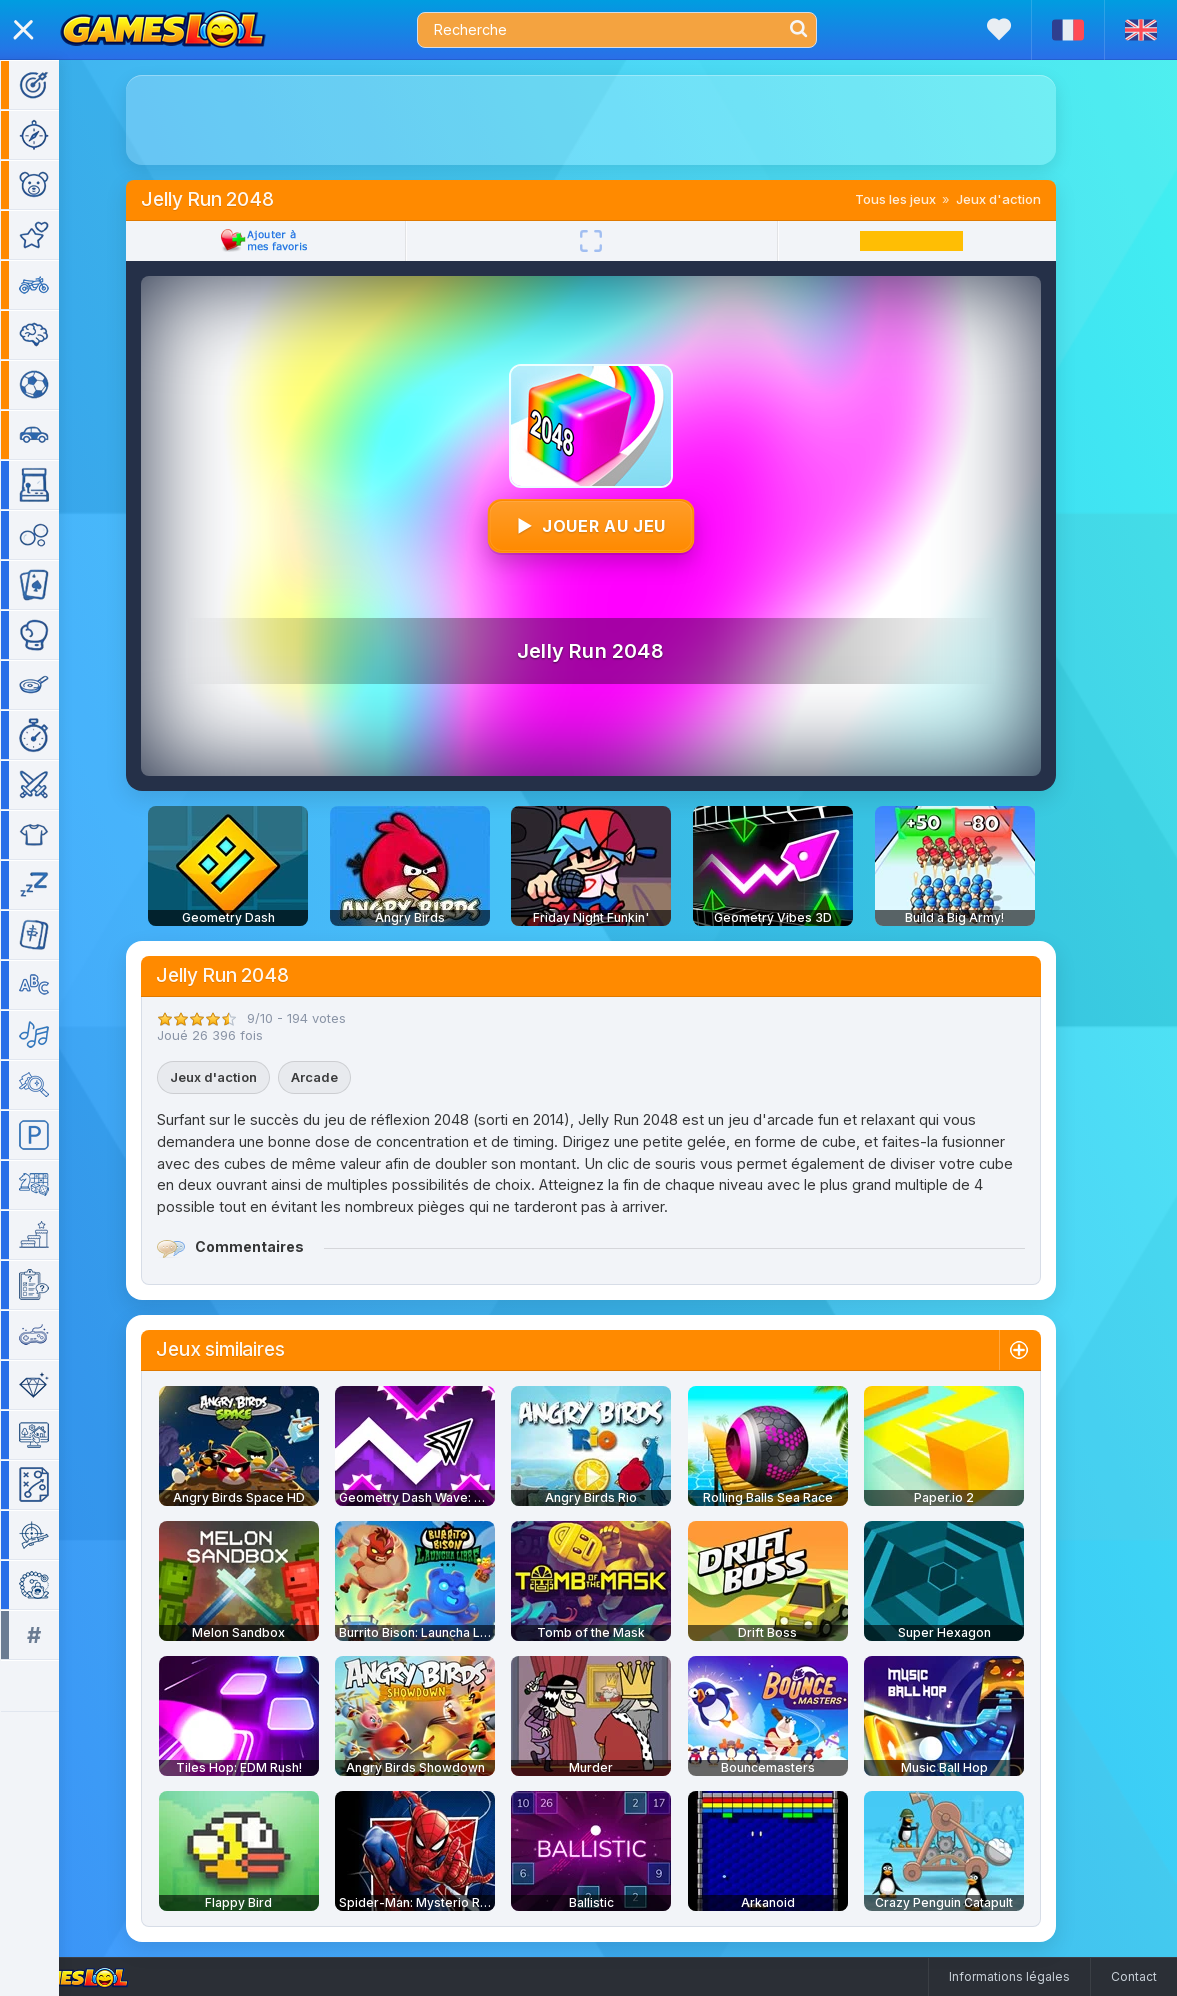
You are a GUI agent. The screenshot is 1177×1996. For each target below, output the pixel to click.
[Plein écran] (618, 241)
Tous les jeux (922, 199)
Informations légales (1009, 1976)
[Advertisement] (618, 120)
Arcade (341, 1077)
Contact (1134, 1976)
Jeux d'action (1025, 199)
